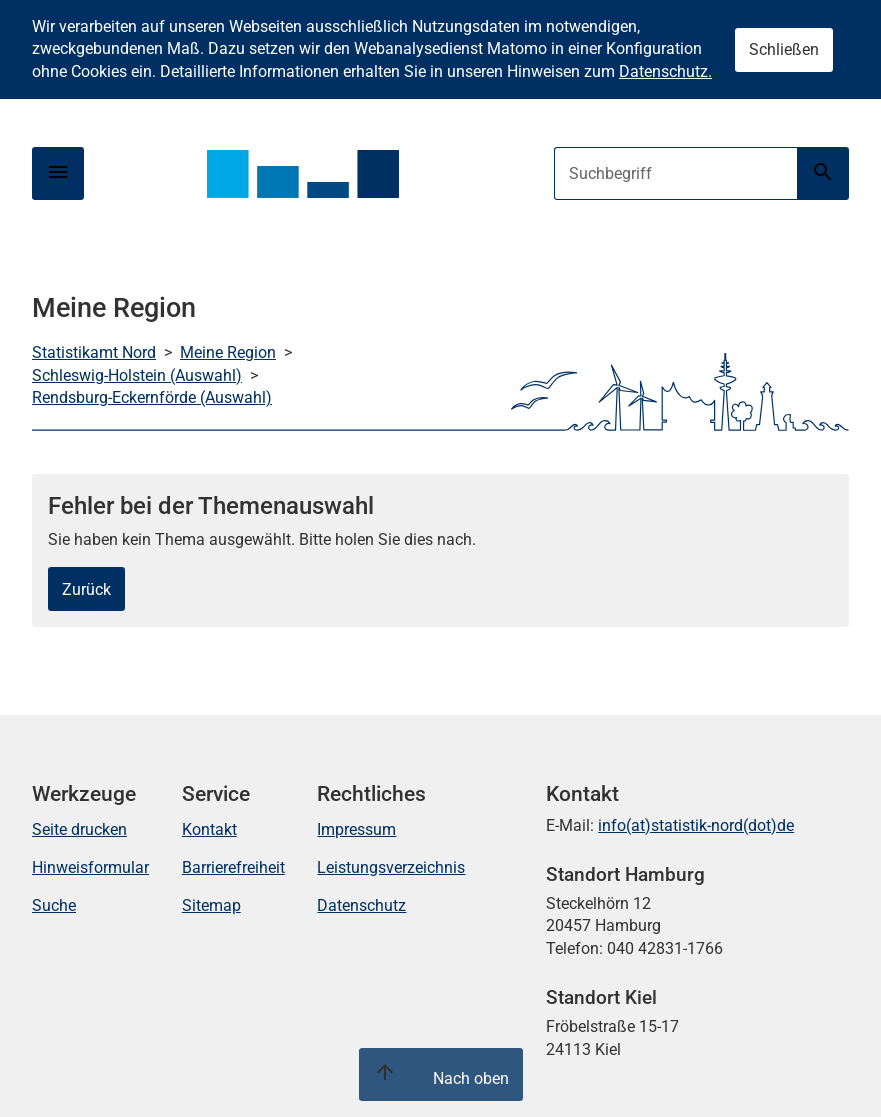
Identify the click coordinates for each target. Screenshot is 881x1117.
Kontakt (209, 829)
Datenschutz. (665, 71)
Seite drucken (79, 829)
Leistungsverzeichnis (391, 867)
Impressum (356, 829)
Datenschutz (361, 905)
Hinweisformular (90, 867)
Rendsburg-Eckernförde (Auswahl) (152, 397)
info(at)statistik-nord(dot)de (696, 825)
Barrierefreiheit (233, 867)
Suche (54, 905)
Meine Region (228, 352)
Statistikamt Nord (94, 352)
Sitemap (211, 905)
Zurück (86, 589)
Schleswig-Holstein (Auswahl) (137, 375)
